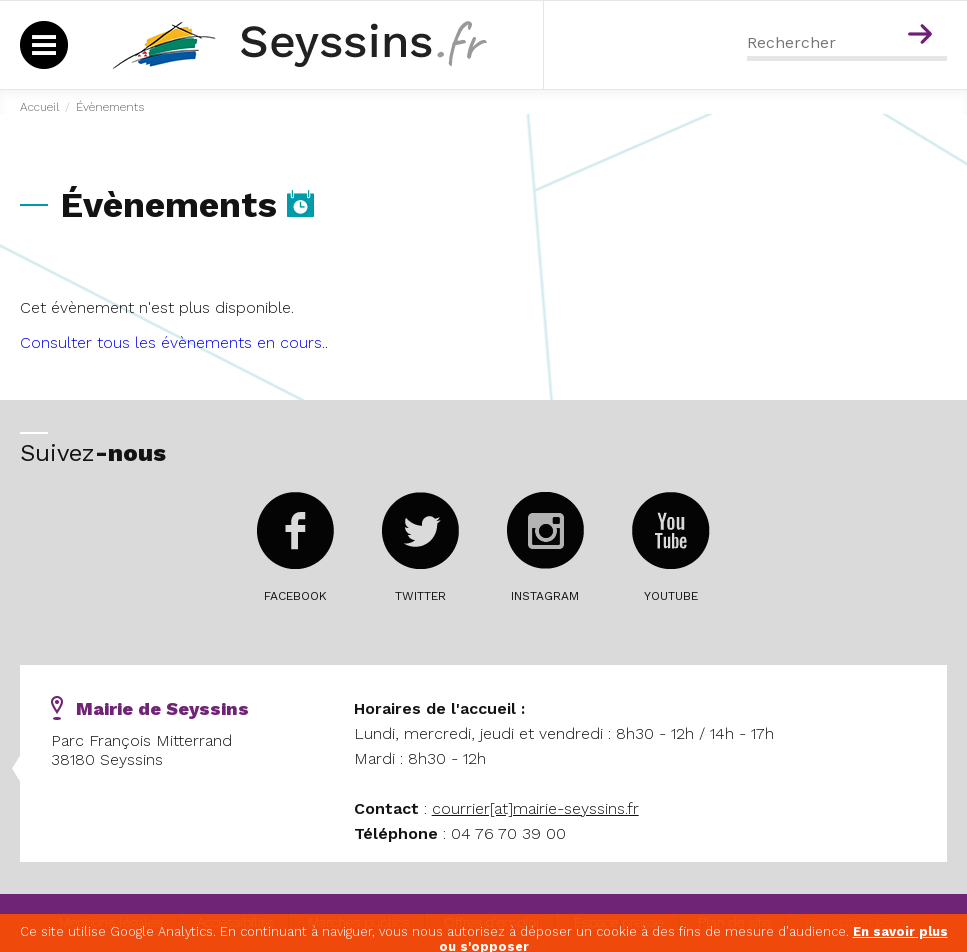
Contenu (923, 8)
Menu (880, 8)
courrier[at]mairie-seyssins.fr (535, 808)
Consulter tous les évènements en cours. (172, 342)
